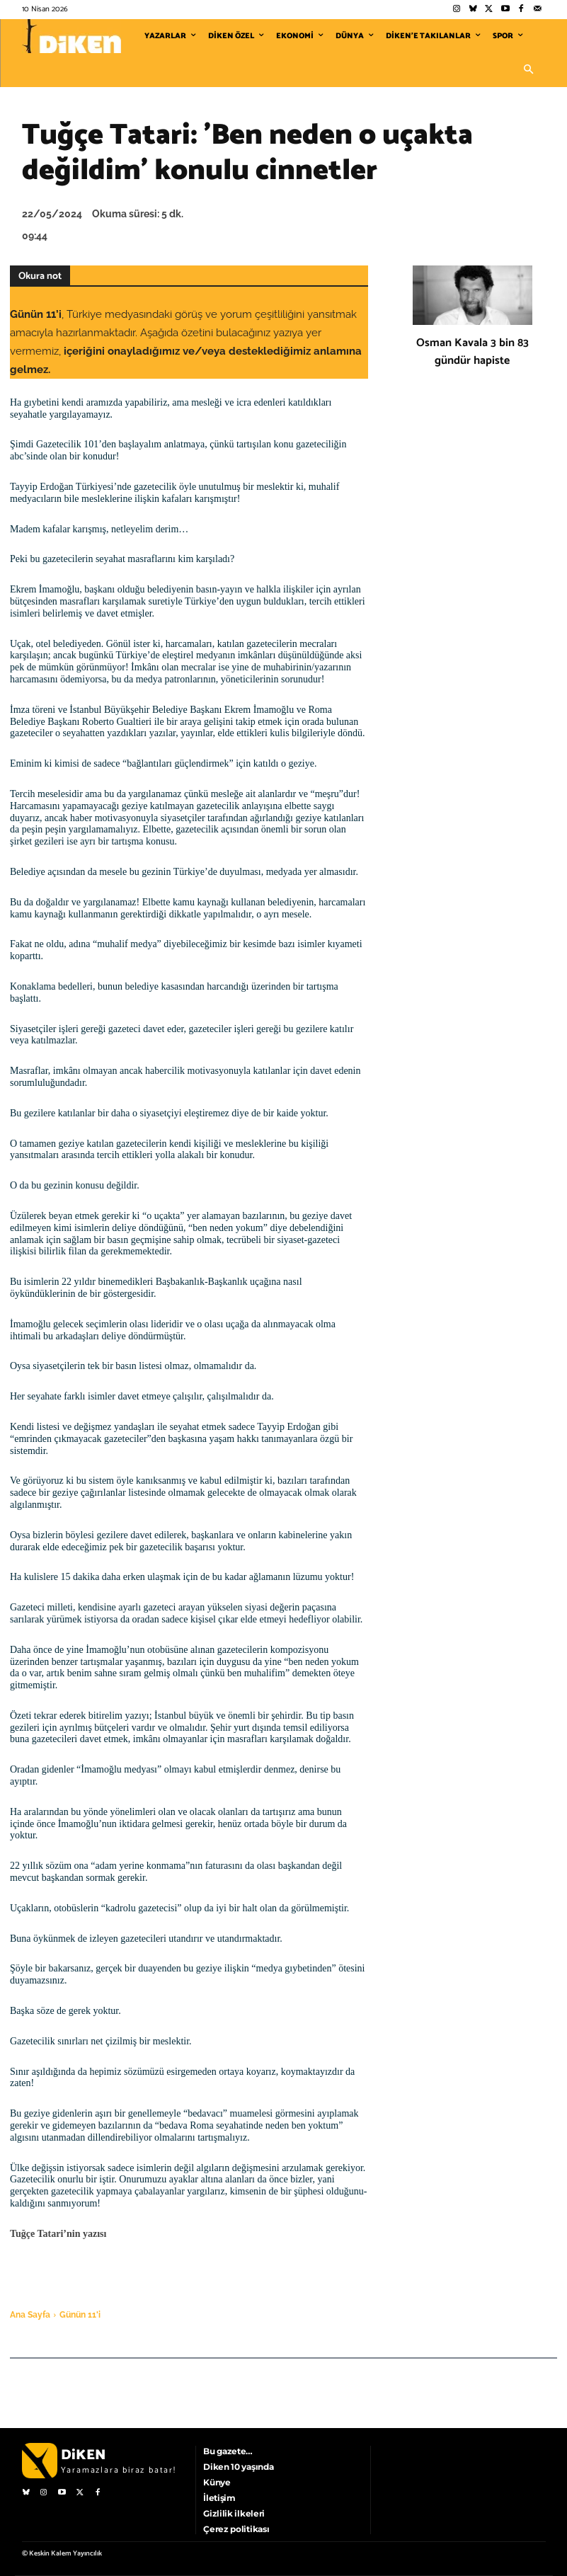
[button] (529, 70)
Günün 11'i (80, 2315)
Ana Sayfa (30, 2315)
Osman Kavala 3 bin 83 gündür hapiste (472, 351)
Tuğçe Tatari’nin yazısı (58, 2233)
